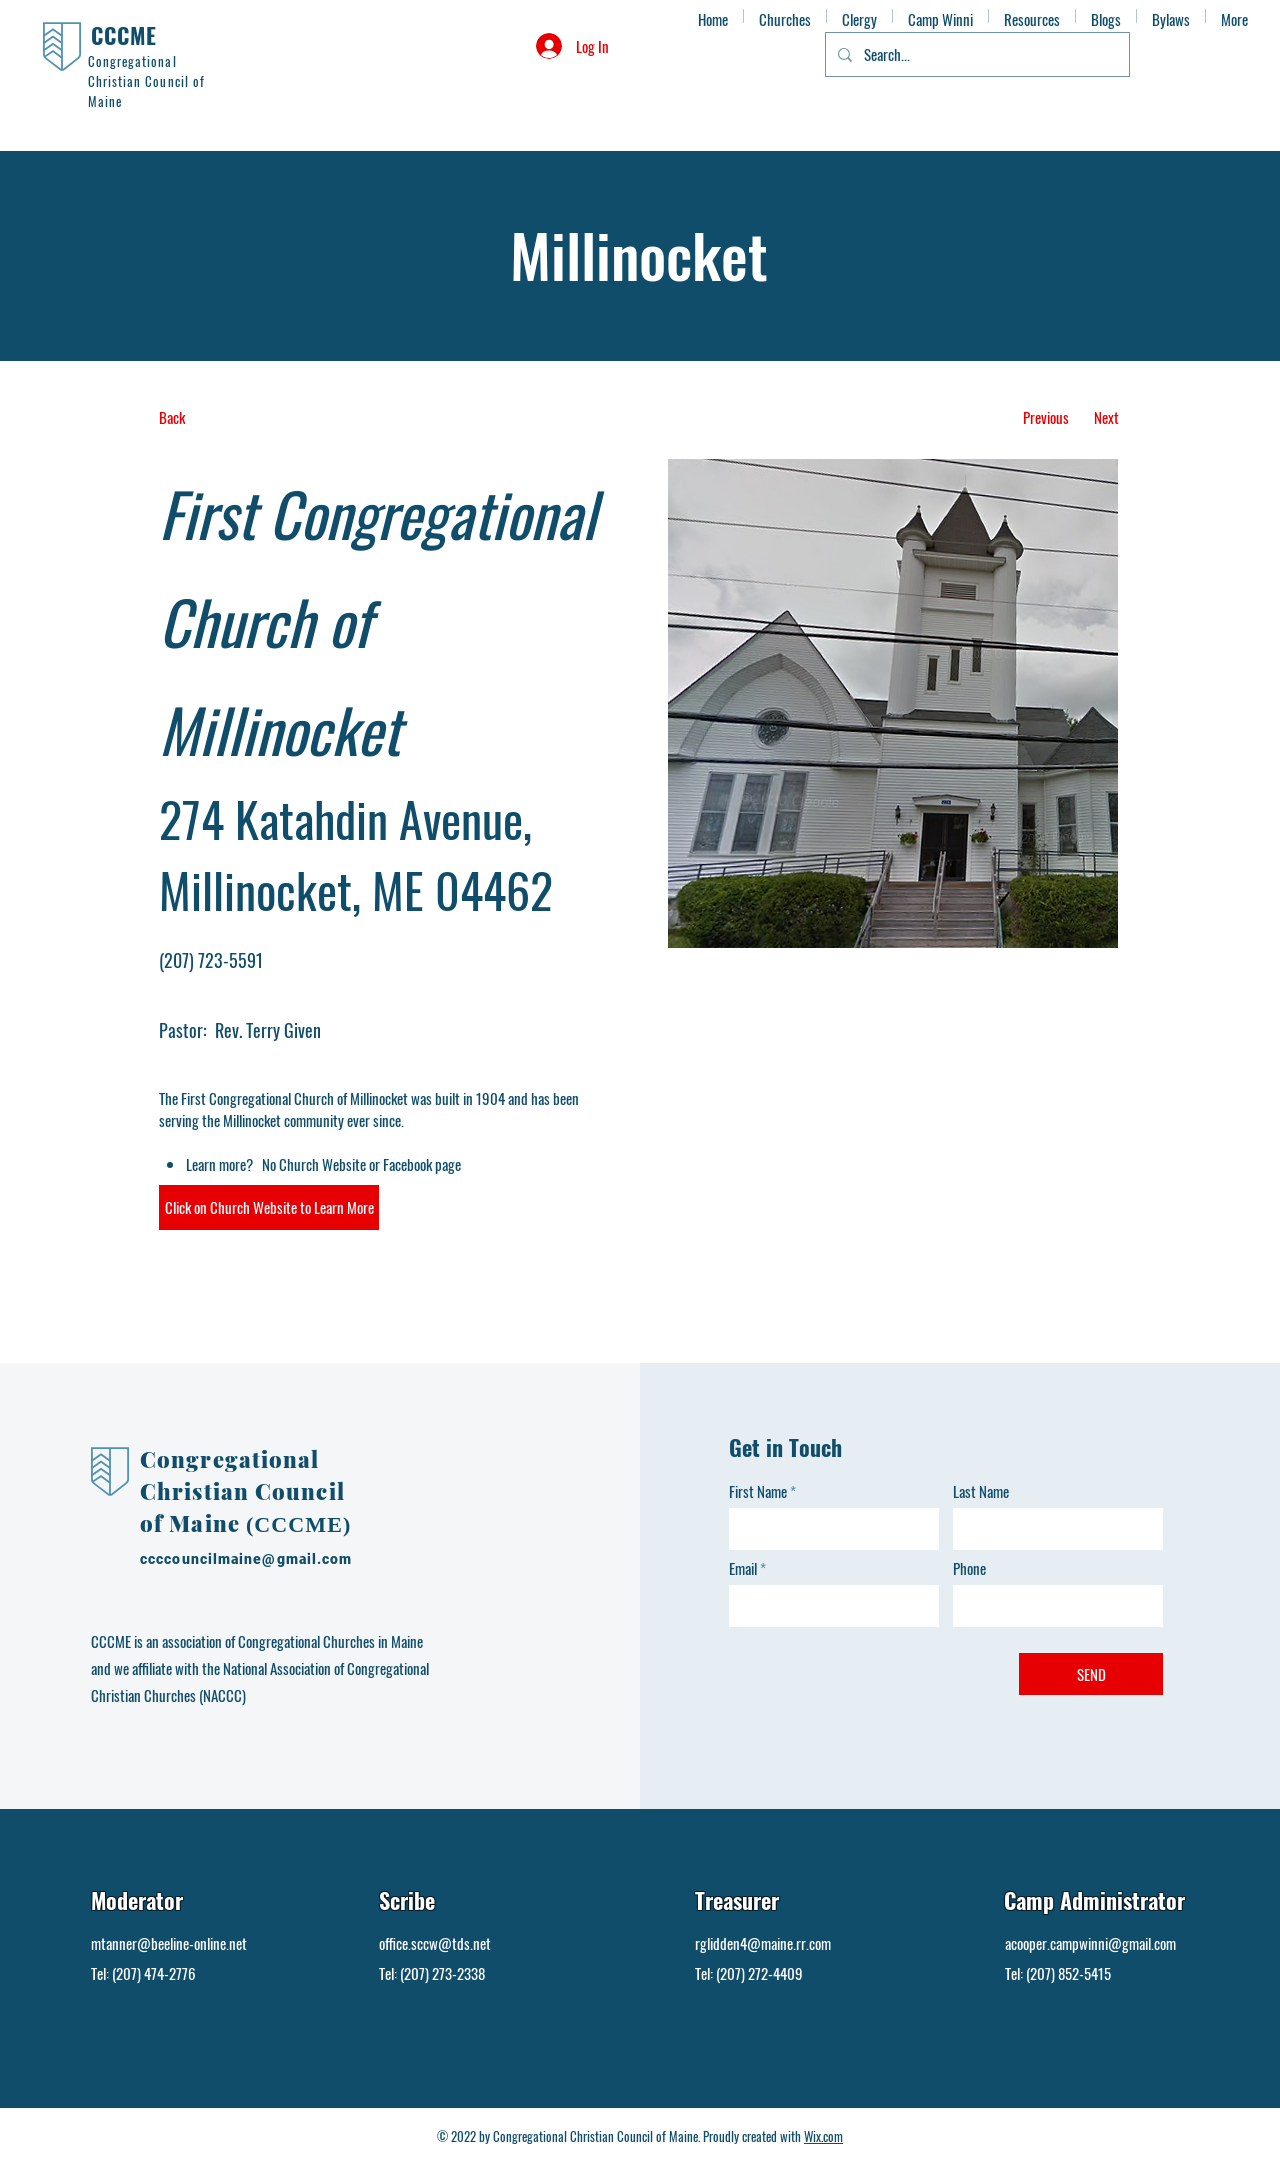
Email (743, 1568)
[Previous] (1045, 417)
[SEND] (1091, 1674)
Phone (969, 1568)
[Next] (1106, 417)
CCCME (124, 35)
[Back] (233, 417)
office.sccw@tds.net (435, 1943)
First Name (758, 1491)
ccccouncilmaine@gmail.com (246, 1559)
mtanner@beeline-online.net (169, 1943)
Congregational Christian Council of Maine (242, 1491)
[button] (269, 1207)
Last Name (981, 1491)
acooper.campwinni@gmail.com (1090, 1943)
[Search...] (975, 54)
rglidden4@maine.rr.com (763, 1943)
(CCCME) (298, 1524)
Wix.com (823, 2136)
